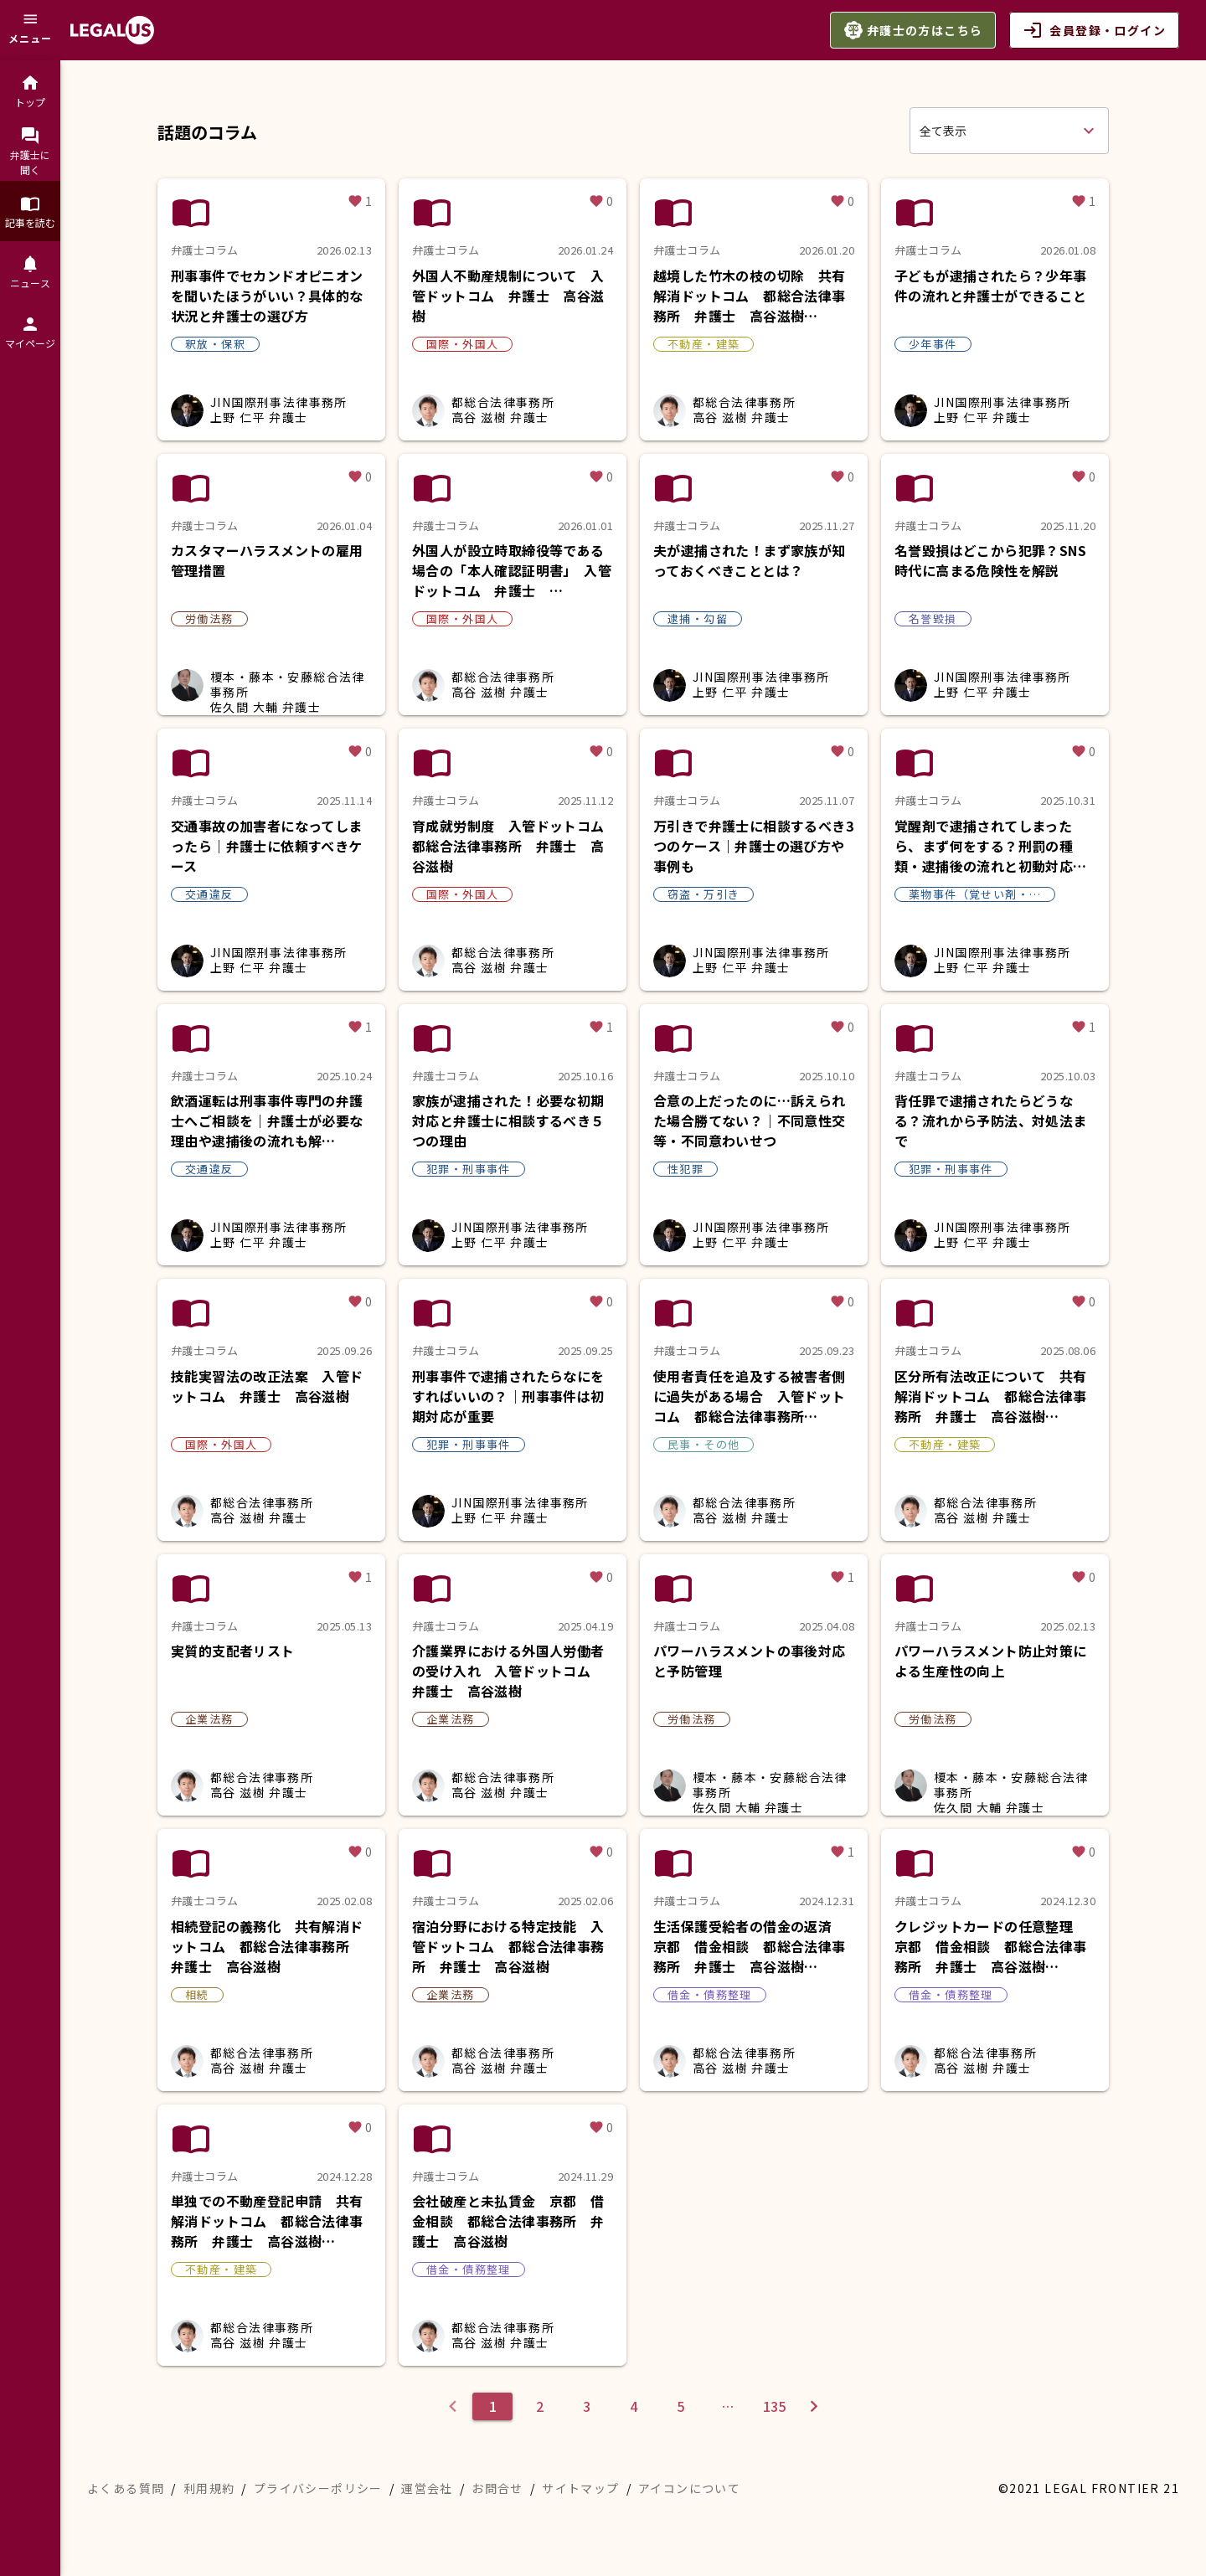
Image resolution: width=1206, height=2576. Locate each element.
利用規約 (209, 2488)
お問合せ (497, 2488)
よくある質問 (125, 2488)
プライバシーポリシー (318, 2488)
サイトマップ (580, 2488)
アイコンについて (689, 2488)
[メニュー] (30, 30)
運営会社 (427, 2488)
